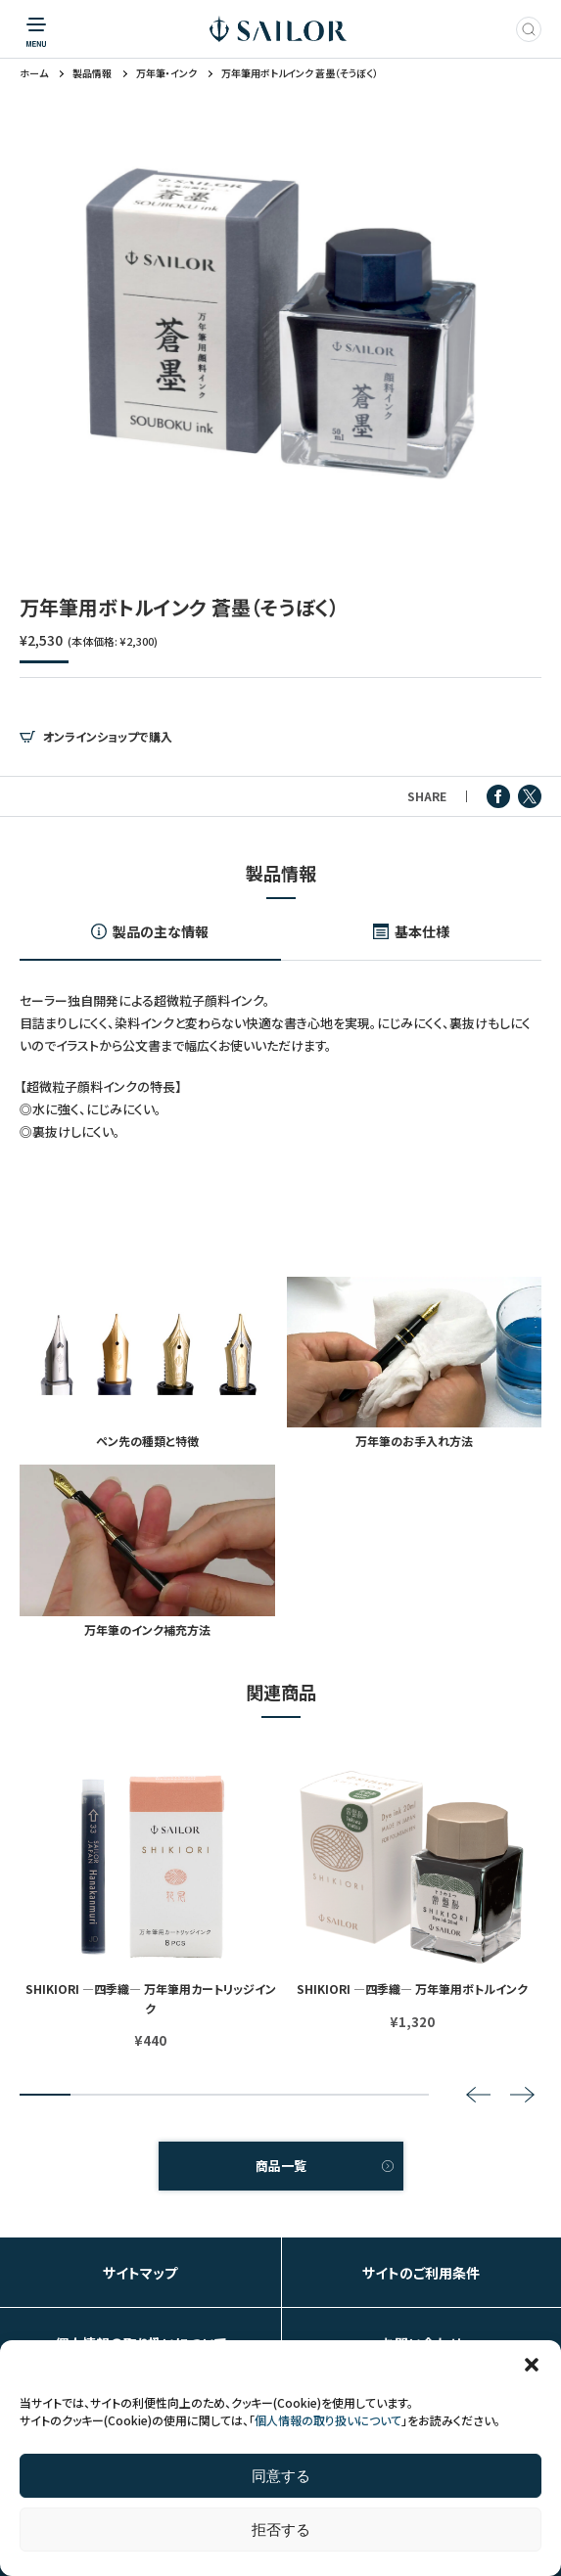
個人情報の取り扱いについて (328, 2420)
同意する (281, 2475)
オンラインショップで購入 (107, 737)
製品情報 (92, 73)
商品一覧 (281, 2165)
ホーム (34, 73)
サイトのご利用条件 (421, 2272)
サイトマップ (140, 2272)
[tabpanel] (281, 323)
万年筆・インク (166, 73)
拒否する (281, 2529)
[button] (531, 2364)
